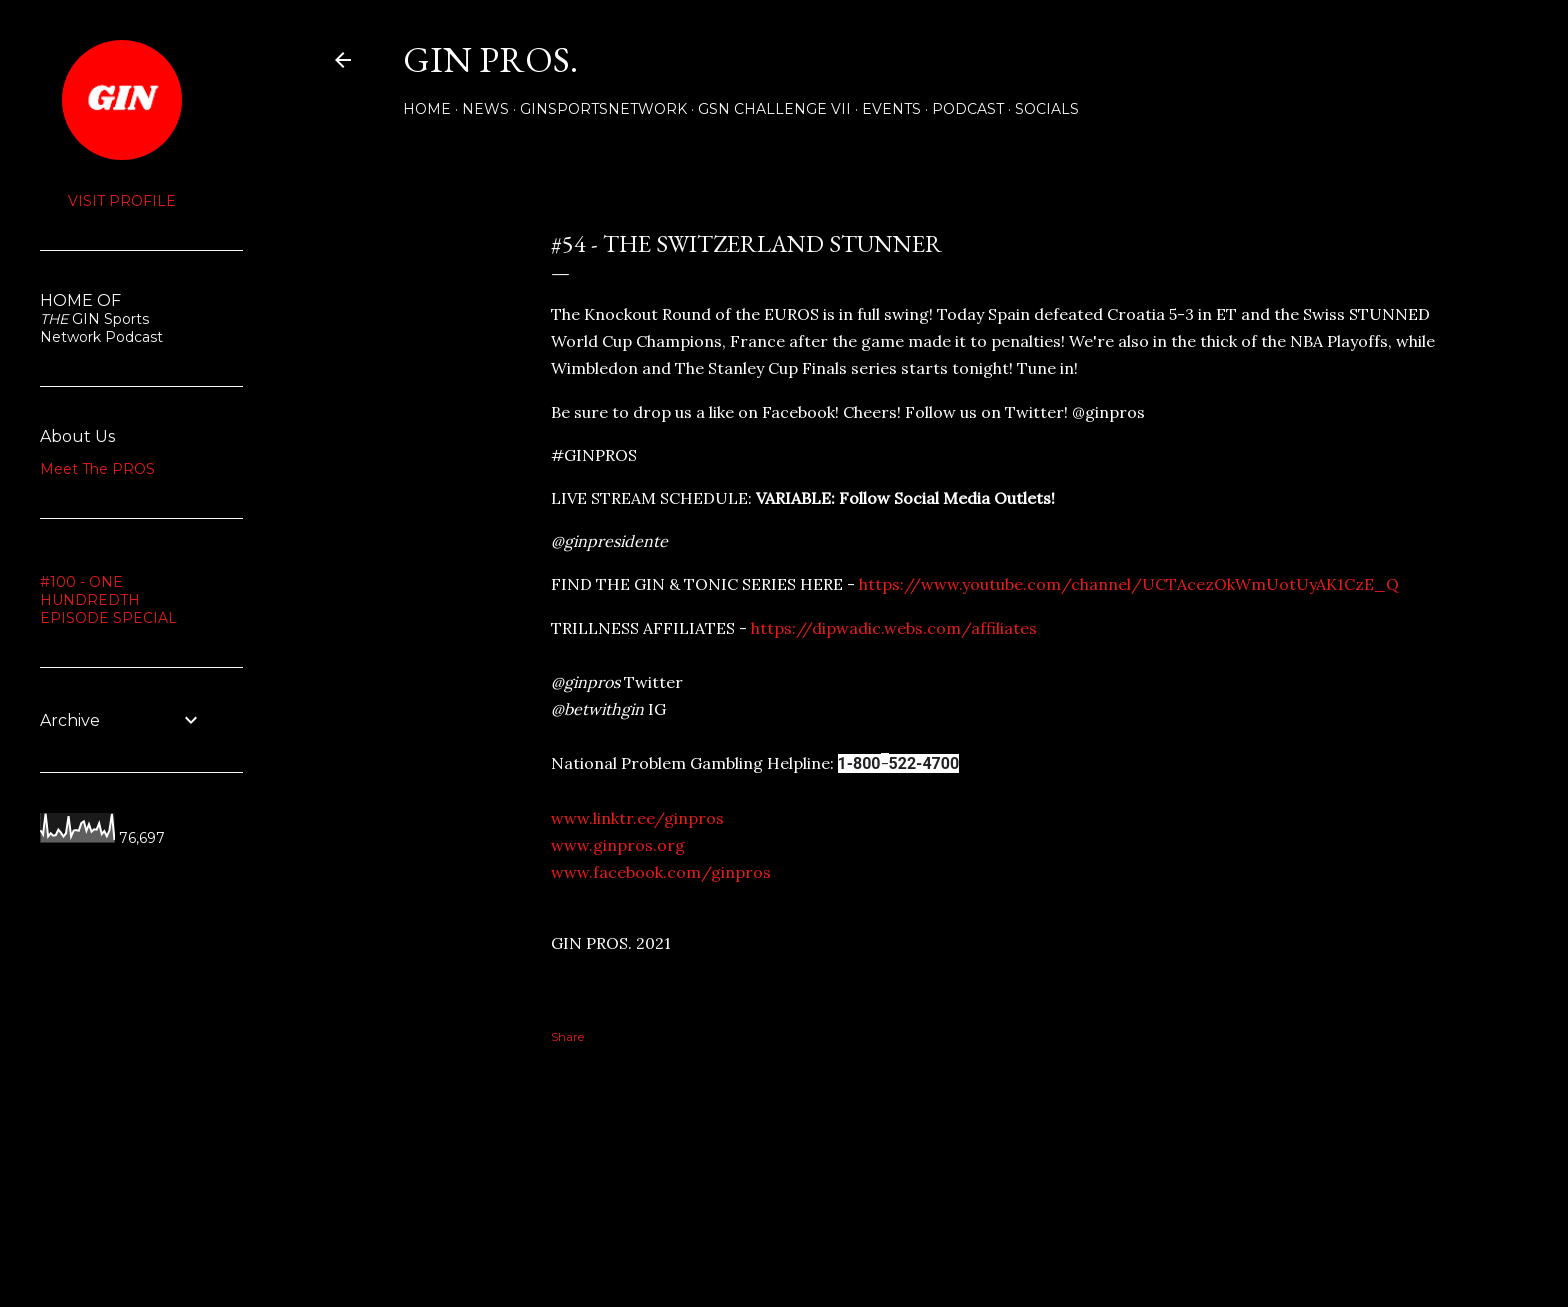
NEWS (485, 109)
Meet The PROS (97, 469)
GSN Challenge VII (774, 109)
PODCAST (968, 109)
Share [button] (351, 206)
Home (427, 109)
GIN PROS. (490, 59)
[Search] (1450, 60)
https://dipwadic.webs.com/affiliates (894, 628)
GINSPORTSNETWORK (603, 109)
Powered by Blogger (906, 1212)
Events (891, 109)
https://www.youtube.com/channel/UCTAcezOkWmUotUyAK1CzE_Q (1129, 584)
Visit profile (122, 201)
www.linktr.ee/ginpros (637, 818)
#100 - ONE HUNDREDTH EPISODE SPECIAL (108, 600)
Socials (1047, 109)
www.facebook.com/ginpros (661, 872)
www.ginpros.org (618, 845)
